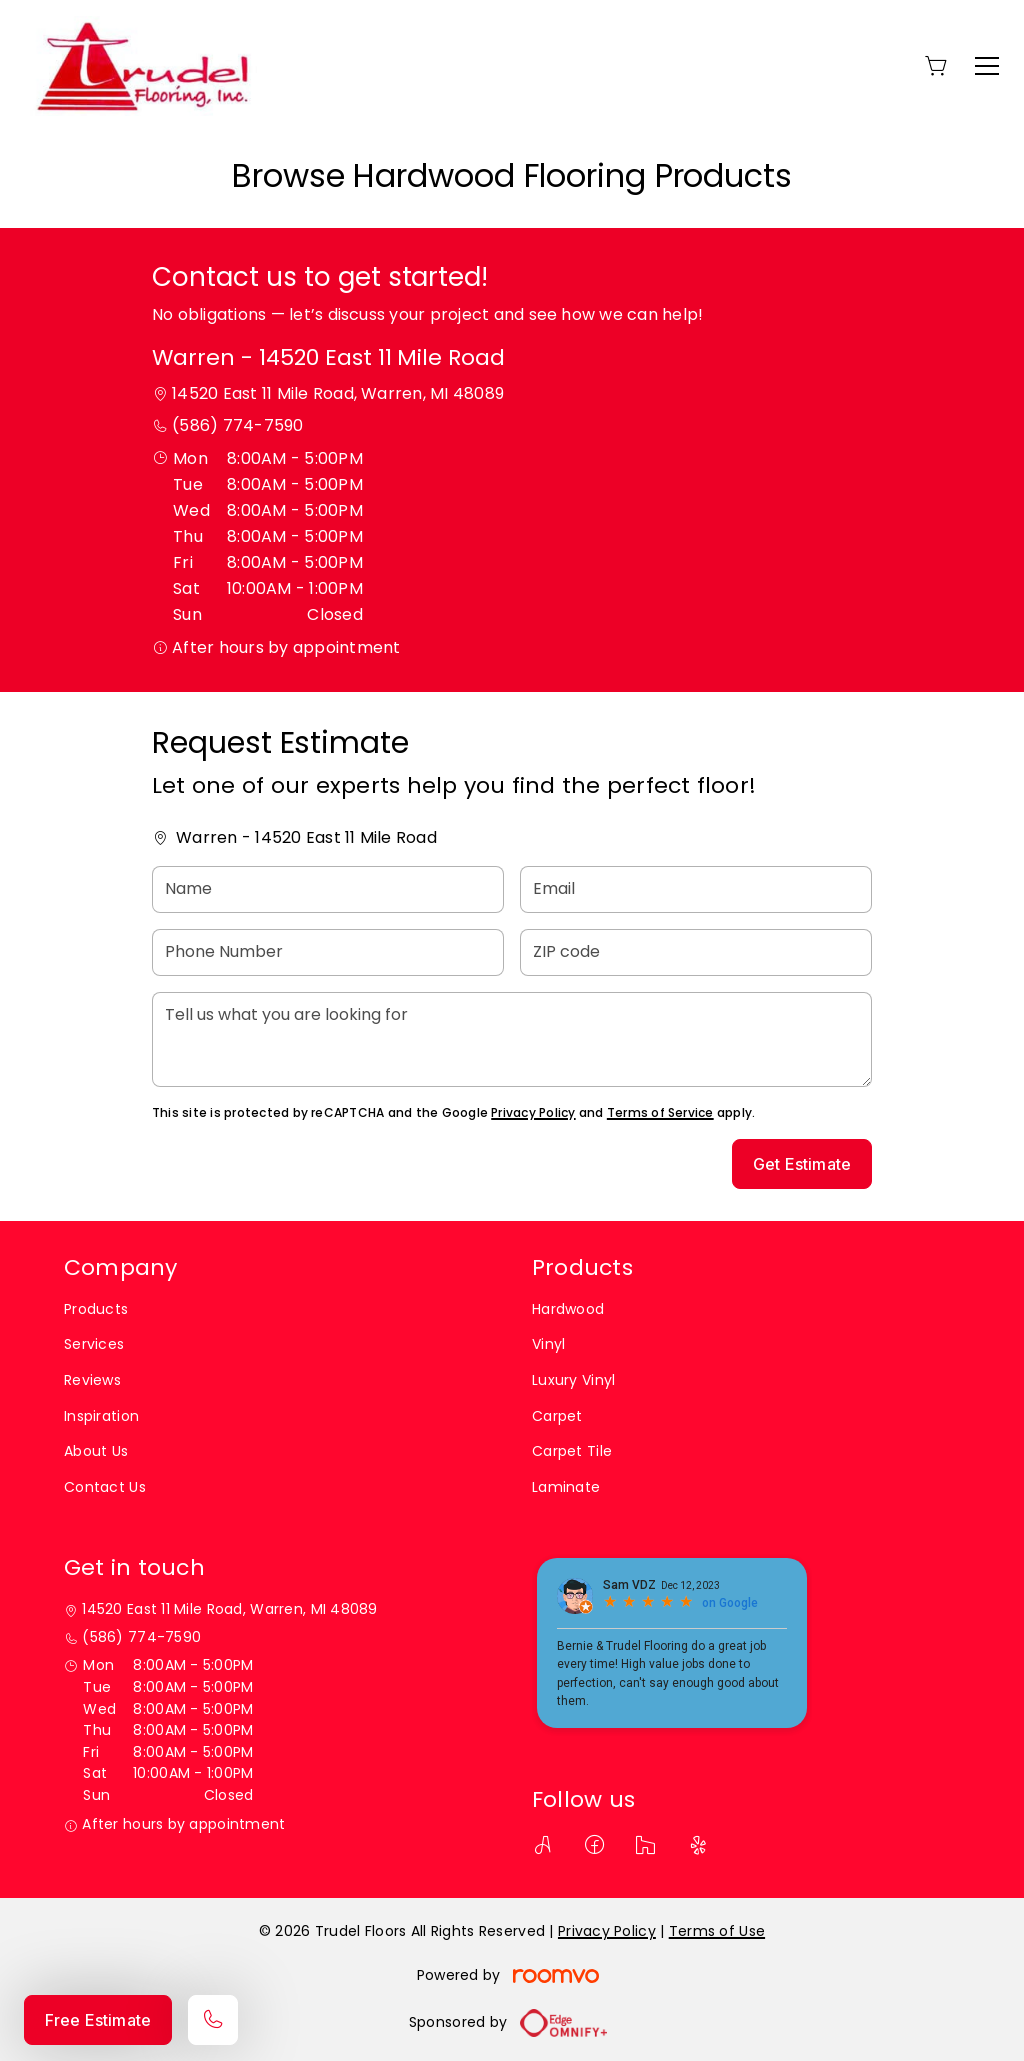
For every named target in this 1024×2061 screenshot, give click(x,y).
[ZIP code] (696, 952)
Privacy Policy (533, 1112)
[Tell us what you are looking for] (512, 1039)
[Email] (696, 889)
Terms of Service (660, 1112)
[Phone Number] (328, 952)
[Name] (328, 889)
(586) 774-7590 (237, 425)
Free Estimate (98, 2020)
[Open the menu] (987, 66)
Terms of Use (717, 1931)
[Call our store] (213, 2020)
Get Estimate (802, 1164)
